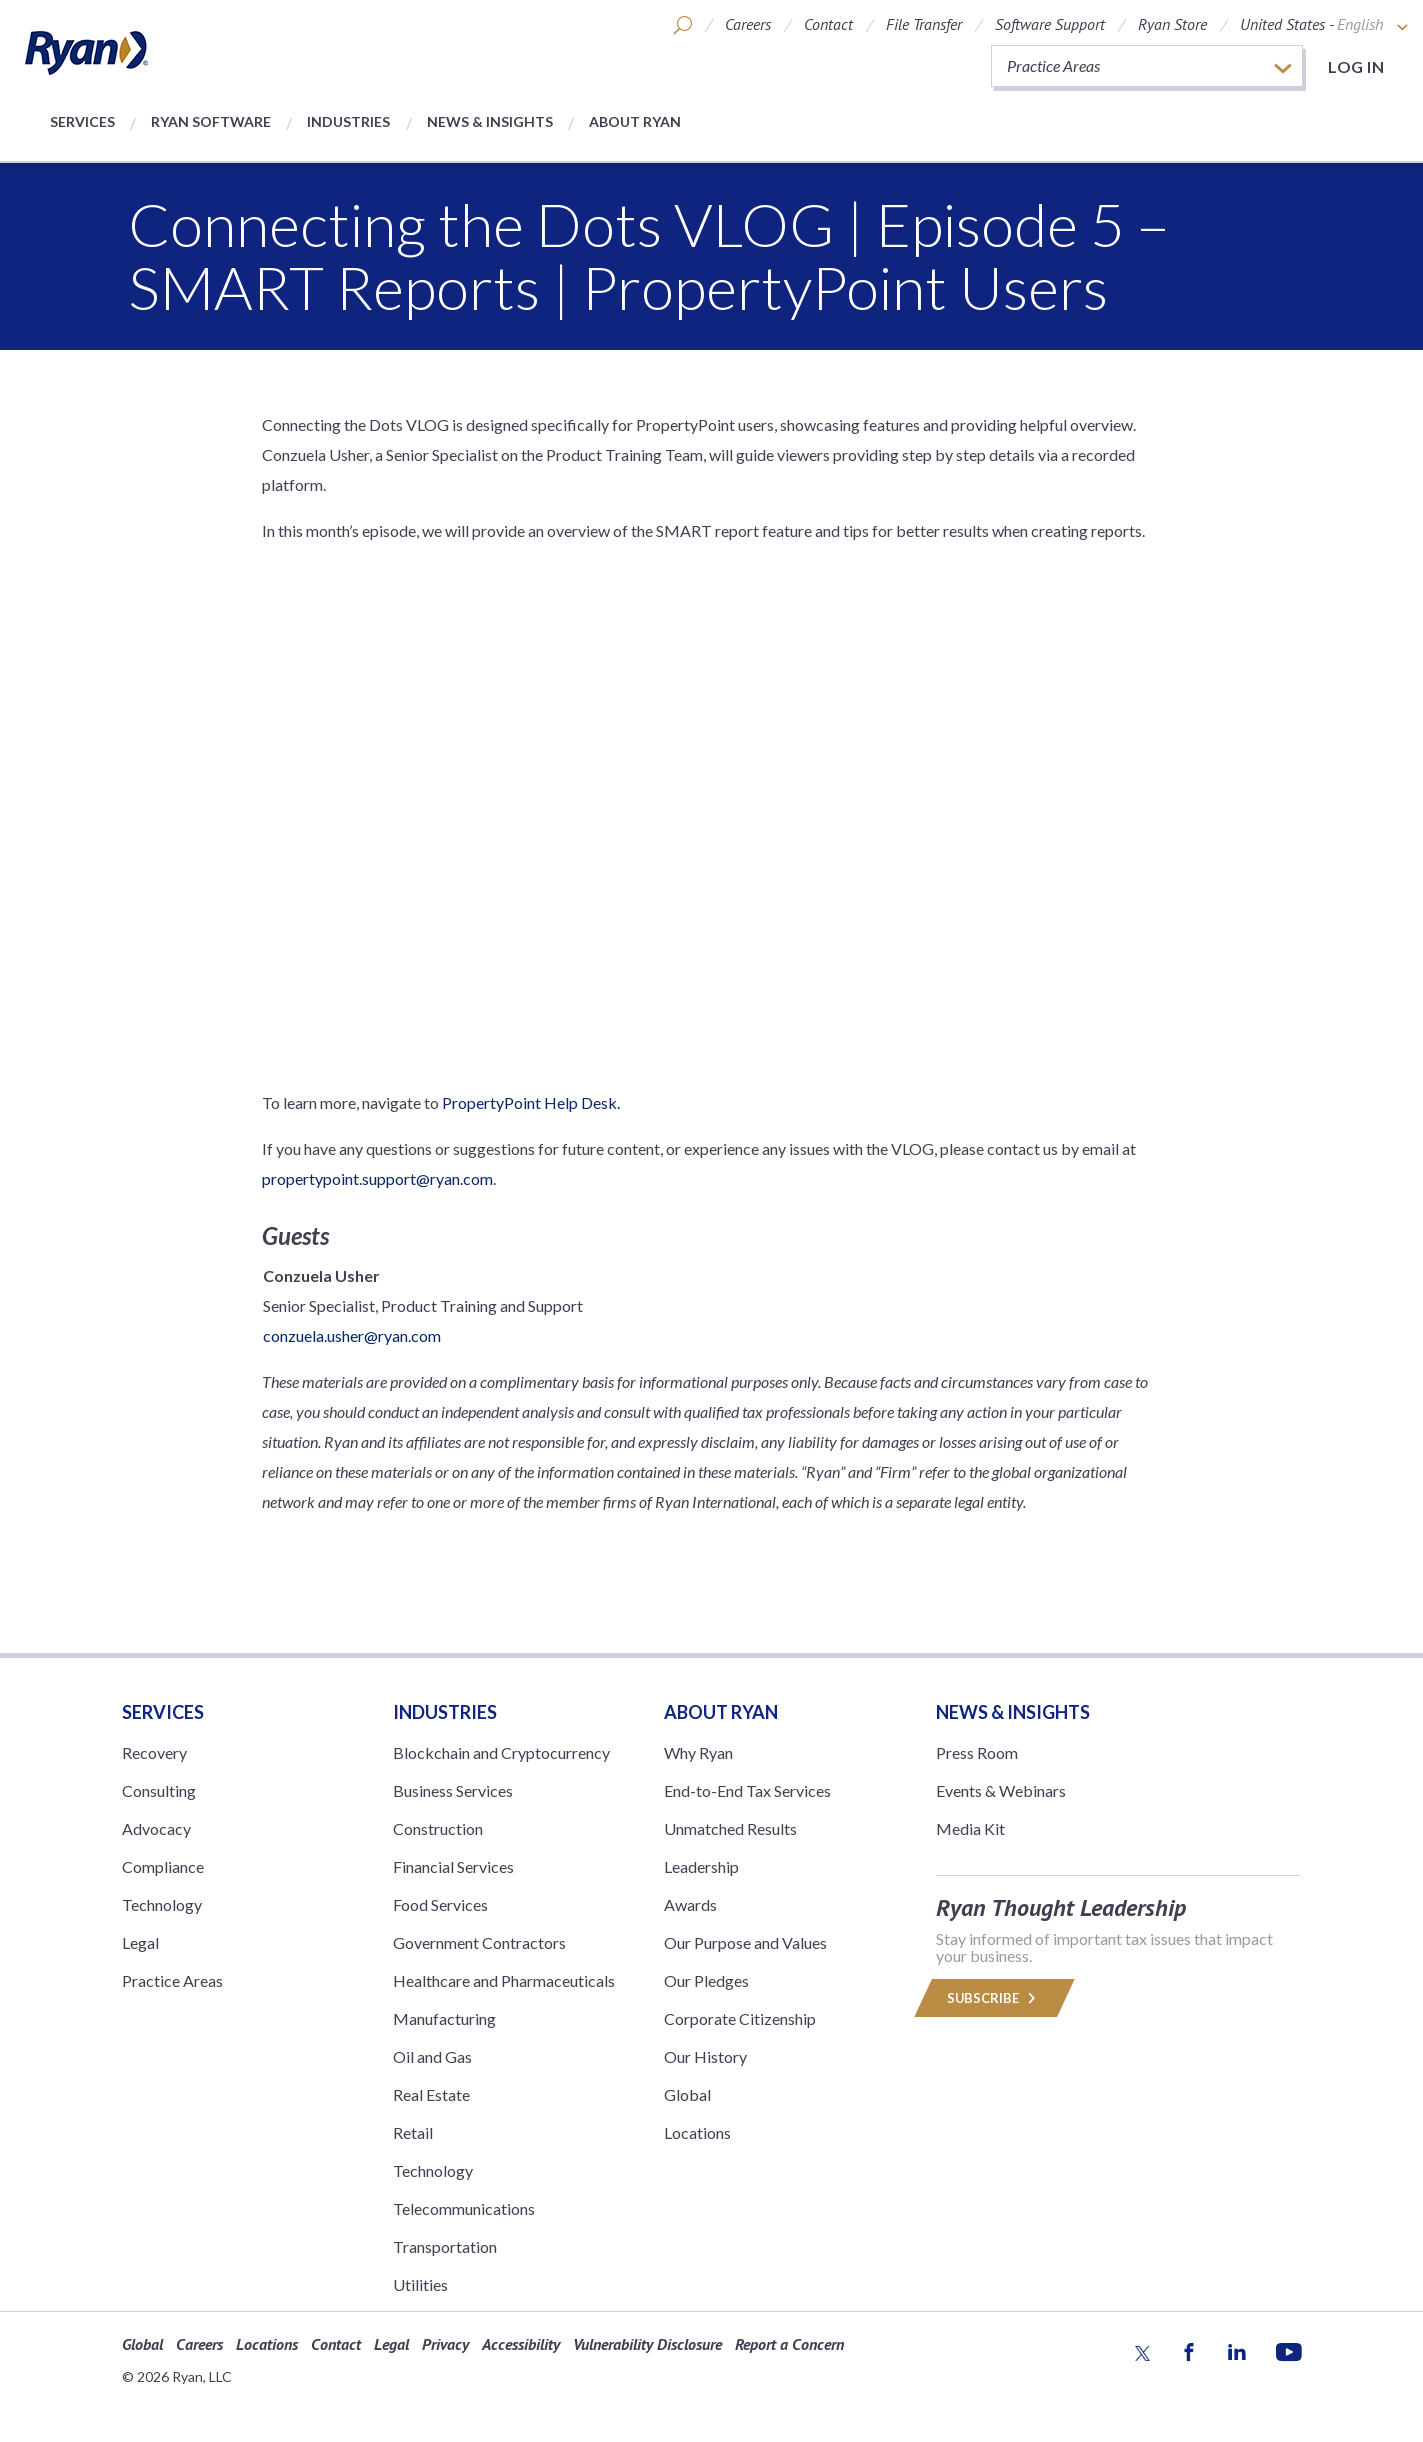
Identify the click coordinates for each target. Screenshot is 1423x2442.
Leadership (701, 1866)
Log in (1356, 66)
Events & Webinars (1001, 1790)
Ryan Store (1172, 24)
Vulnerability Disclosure (647, 2344)
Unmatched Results (730, 1828)
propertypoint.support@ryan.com (377, 1178)
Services (82, 121)
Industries (348, 121)
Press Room (977, 1752)
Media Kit (970, 1828)
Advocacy (156, 1828)
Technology (162, 1904)
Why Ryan (698, 1752)
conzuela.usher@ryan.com (352, 1335)
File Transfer (924, 24)
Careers (748, 24)
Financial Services (453, 1866)
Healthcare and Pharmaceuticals (504, 1980)
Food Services (440, 1904)
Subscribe (995, 1998)
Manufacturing (444, 2018)
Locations (697, 2132)
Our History (705, 2056)
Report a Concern (789, 2344)
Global (687, 2094)
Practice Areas (172, 1980)
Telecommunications (464, 2208)
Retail (413, 2132)
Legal (140, 1942)
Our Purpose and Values (745, 1942)
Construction (438, 1828)
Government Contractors (479, 1942)
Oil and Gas (432, 2056)
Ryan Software (211, 121)
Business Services (453, 1790)
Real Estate (431, 2094)
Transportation (445, 2246)
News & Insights (490, 121)
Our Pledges (706, 1980)
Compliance (163, 1866)
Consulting (159, 1790)
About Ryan (635, 121)
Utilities (420, 2284)
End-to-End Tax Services (747, 1790)
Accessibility (521, 2344)
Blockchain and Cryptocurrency (501, 1752)
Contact (828, 24)
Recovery (154, 1752)
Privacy (445, 2344)
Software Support (1050, 24)
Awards (690, 1904)
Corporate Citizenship (740, 2018)
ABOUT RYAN (721, 1712)
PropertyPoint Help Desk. (531, 1102)
